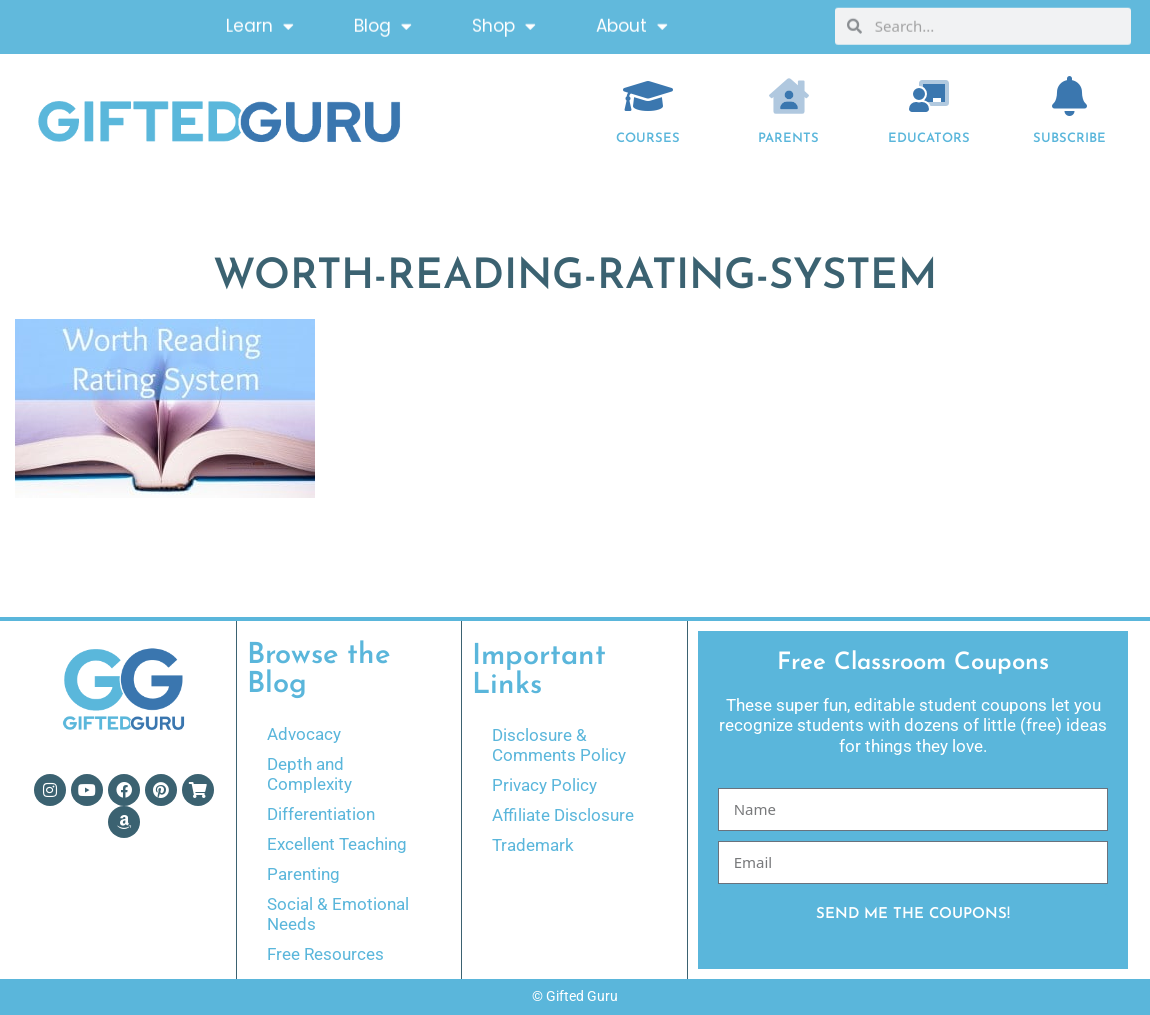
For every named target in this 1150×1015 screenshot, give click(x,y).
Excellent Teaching (337, 844)
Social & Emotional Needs (338, 914)
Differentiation (321, 814)
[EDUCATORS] (929, 96)
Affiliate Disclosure (563, 815)
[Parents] (789, 96)
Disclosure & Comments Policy (559, 745)
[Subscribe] (1070, 96)
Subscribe (1069, 138)
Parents (788, 138)
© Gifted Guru (575, 996)
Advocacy (304, 734)
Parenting (303, 874)
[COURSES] (648, 96)
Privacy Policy (544, 785)
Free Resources (325, 954)
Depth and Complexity (309, 774)
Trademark (533, 845)
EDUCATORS (929, 138)
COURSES (648, 138)
